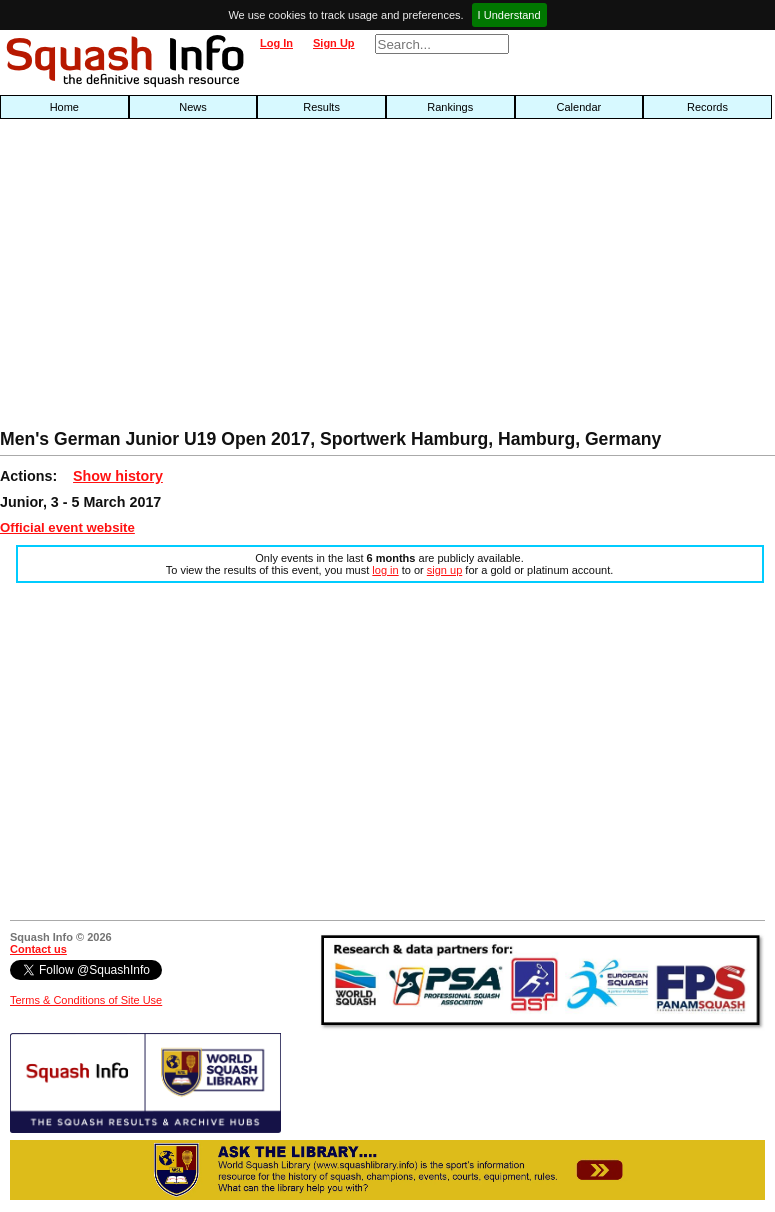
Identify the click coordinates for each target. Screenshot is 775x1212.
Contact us (38, 949)
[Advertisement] (248, 279)
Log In (276, 43)
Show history (118, 476)
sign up (444, 570)
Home (64, 107)
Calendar (579, 107)
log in (385, 570)
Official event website (67, 527)
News (193, 107)
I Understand (509, 15)
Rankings (450, 107)
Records (707, 107)
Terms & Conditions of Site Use (86, 1000)
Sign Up (334, 43)
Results (321, 107)
